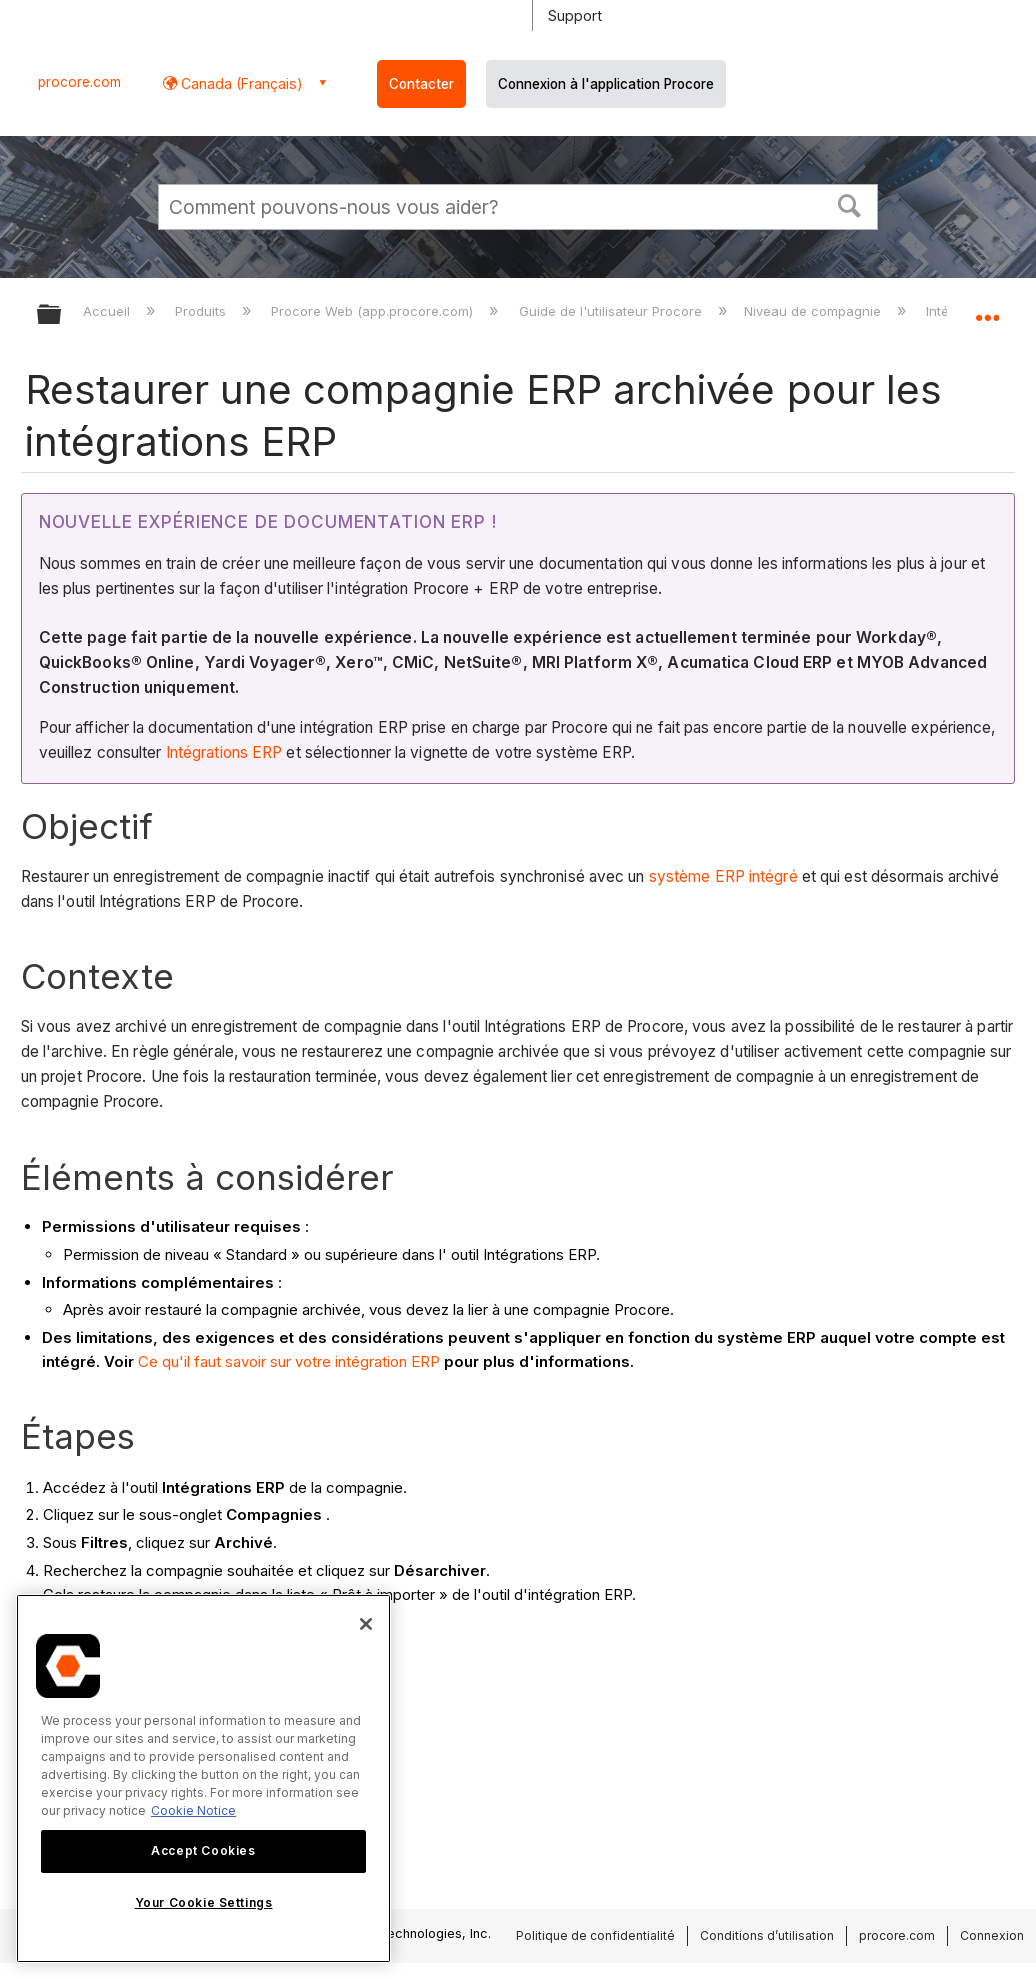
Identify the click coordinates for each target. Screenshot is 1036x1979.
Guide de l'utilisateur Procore (612, 311)
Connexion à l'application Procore (606, 84)
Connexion (992, 1935)
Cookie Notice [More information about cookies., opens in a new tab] (193, 1810)
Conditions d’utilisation (767, 1935)
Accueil (108, 311)
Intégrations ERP (224, 752)
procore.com (79, 82)
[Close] (366, 1624)
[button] (850, 204)
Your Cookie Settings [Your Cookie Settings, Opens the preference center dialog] (204, 1902)
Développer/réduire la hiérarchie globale (62, 315)
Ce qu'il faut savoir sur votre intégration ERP (289, 1361)
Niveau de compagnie (814, 311)
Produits (202, 311)
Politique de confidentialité (595, 1935)
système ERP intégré (723, 876)
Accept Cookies (203, 1850)
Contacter (421, 84)
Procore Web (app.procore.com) (374, 311)
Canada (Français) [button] (240, 83)
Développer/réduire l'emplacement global (987, 308)
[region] (203, 1778)
